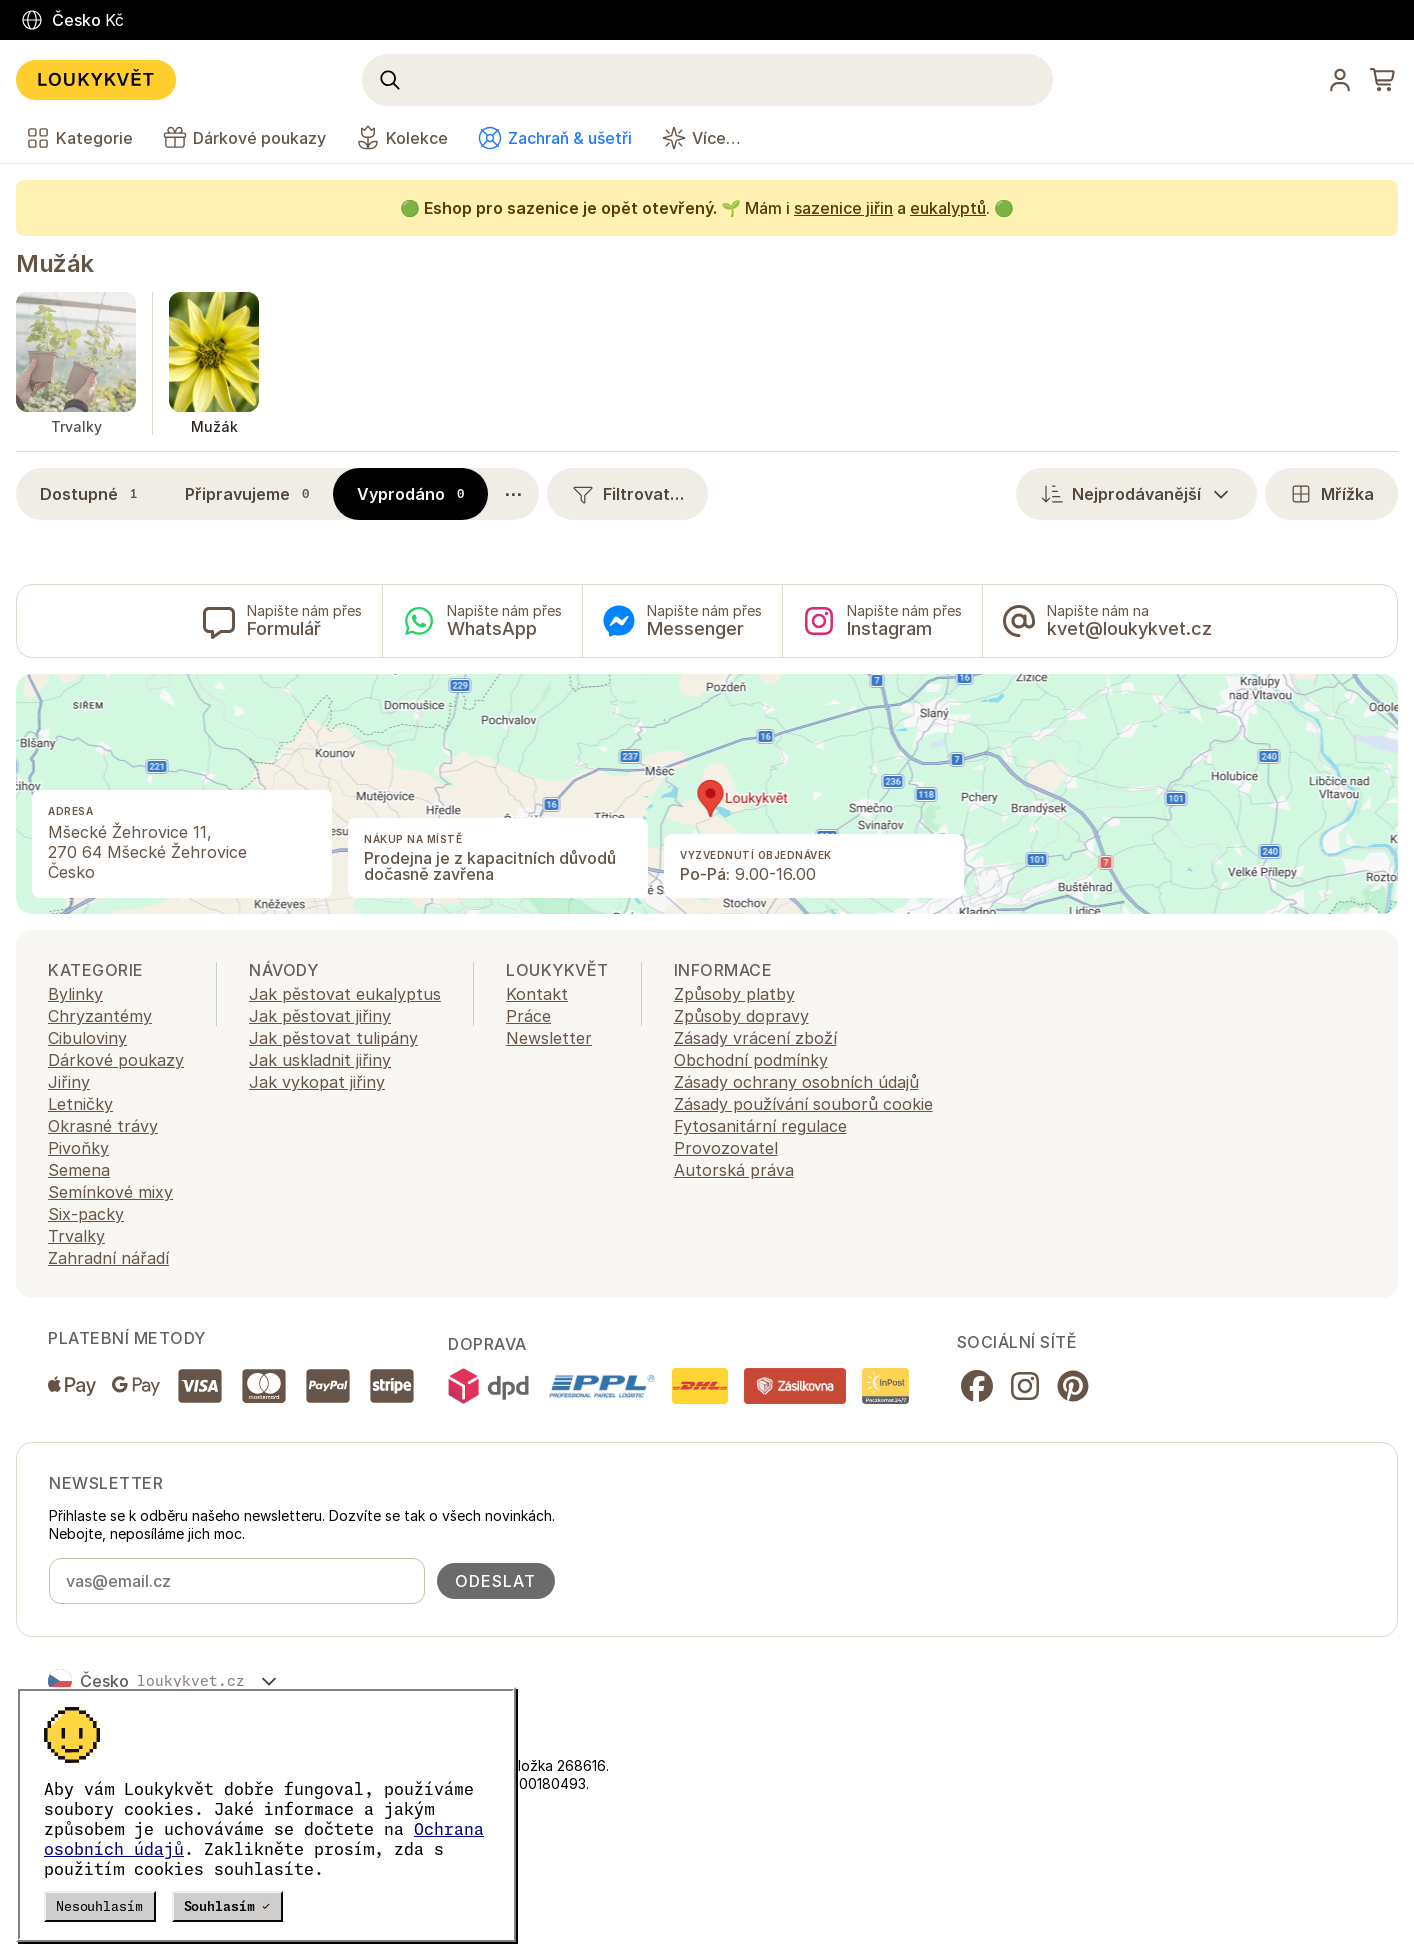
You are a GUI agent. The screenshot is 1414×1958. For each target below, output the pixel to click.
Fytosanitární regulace (760, 1126)
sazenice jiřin (843, 208)
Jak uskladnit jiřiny (320, 1060)
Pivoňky (78, 1148)
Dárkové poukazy (116, 1060)
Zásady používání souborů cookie (803, 1104)
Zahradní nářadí (108, 1258)
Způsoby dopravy (741, 1016)
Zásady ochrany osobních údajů (796, 1082)
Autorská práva (734, 1170)
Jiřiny (69, 1082)
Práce (528, 1016)
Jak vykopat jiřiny (317, 1082)
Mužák (55, 263)
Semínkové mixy (110, 1192)
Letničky (80, 1104)
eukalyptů (948, 208)
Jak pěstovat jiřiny (320, 1016)
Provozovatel (726, 1148)
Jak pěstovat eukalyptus (345, 994)
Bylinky (75, 994)
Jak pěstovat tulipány (333, 1038)
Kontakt (537, 994)
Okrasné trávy (103, 1126)
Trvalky (76, 1236)
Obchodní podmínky (751, 1060)
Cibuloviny (87, 1038)
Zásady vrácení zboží (755, 1038)
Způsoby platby (734, 994)
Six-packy (86, 1214)
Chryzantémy (100, 1016)
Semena (79, 1170)
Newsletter (549, 1038)
